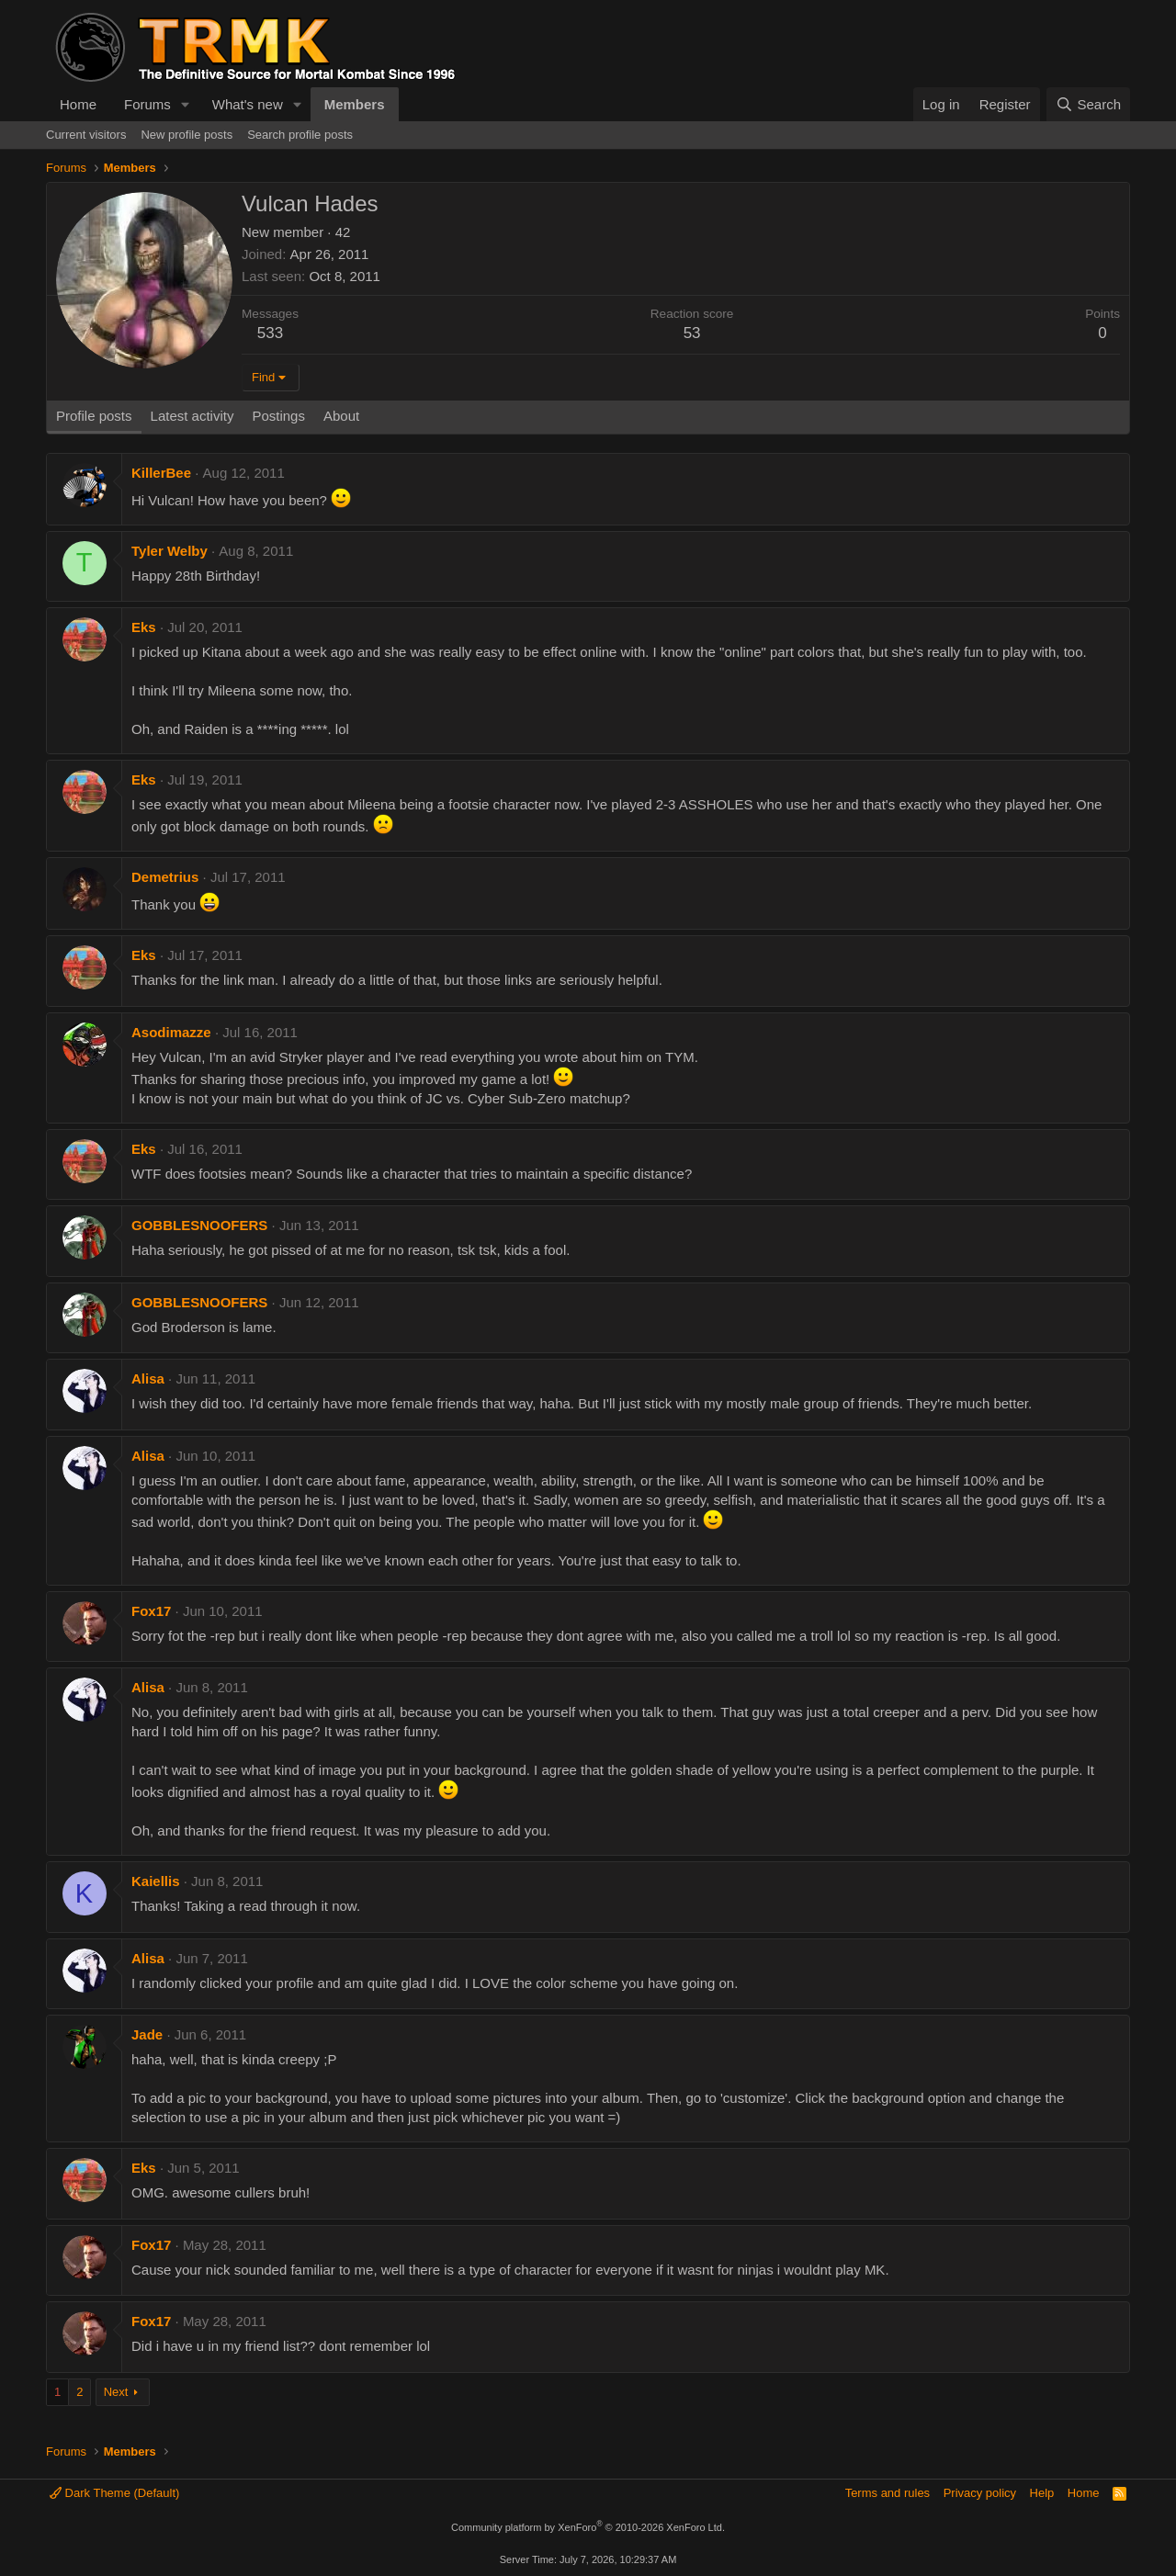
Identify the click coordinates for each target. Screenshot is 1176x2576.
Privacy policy (980, 2493)
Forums (147, 104)
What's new (247, 104)
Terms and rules (887, 2493)
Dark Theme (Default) (114, 2493)
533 (270, 333)
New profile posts (186, 134)
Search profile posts (300, 134)
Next (116, 2392)
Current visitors (86, 134)
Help (1042, 2493)
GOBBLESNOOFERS (199, 1225)
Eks (143, 627)
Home (78, 104)
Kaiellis (155, 1881)
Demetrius (164, 877)
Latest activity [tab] (192, 416)
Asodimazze (171, 1032)
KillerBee (161, 472)
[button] (185, 104)
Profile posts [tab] (94, 416)
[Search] (1088, 104)
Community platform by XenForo (588, 2527)
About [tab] (341, 416)
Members (354, 104)
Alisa (147, 1378)
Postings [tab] (278, 416)
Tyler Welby (169, 551)
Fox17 (151, 1611)
